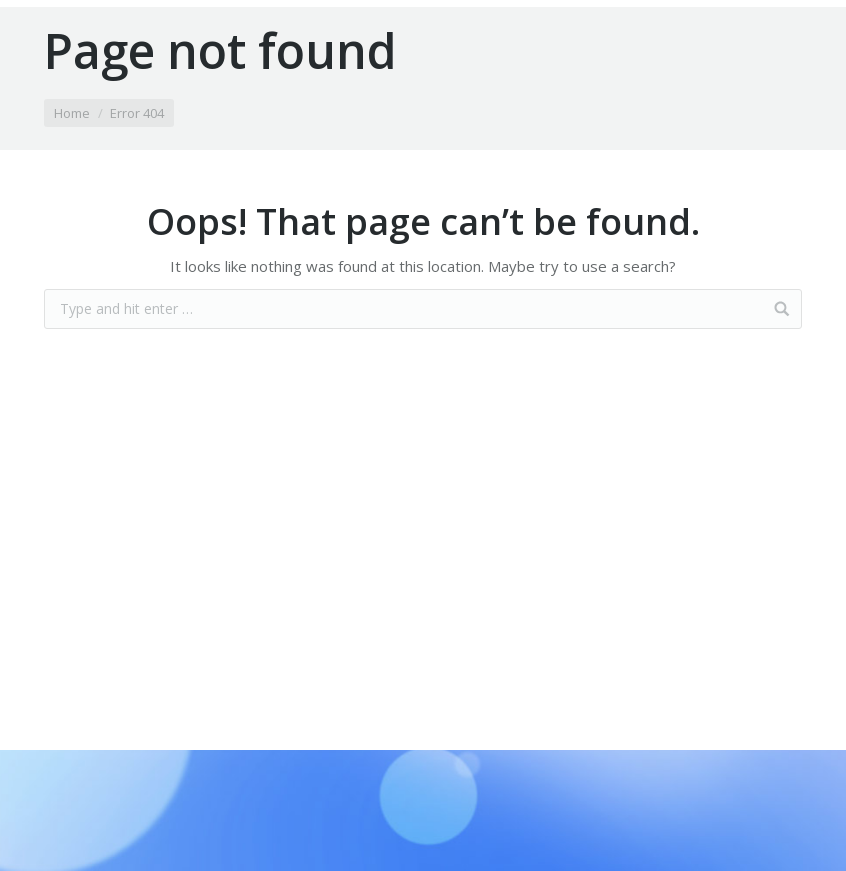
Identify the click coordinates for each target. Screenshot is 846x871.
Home (72, 113)
